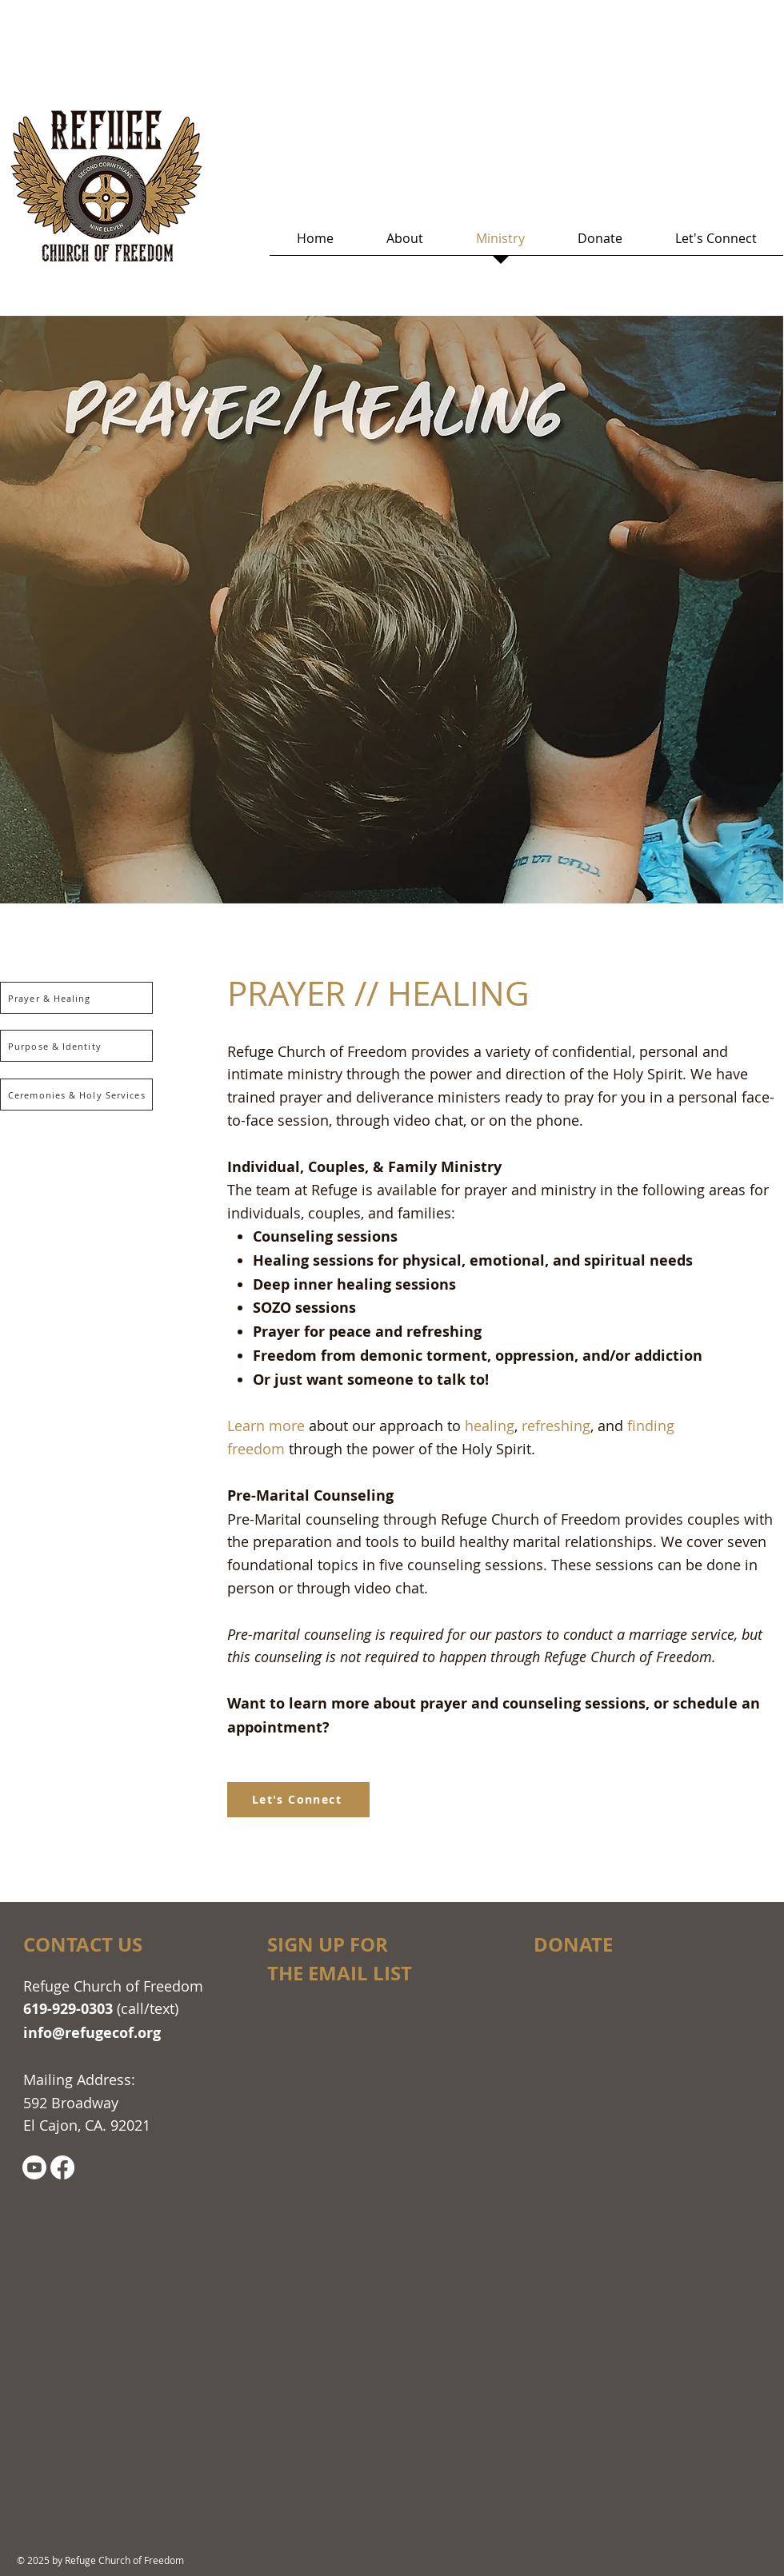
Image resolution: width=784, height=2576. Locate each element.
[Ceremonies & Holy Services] (76, 1095)
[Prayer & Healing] (76, 998)
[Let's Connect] (298, 1799)
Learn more (266, 1425)
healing (489, 1425)
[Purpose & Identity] (76, 1046)
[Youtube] (34, 2167)
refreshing (556, 1425)
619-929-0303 (68, 2009)
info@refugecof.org (92, 2033)
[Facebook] (62, 2167)
